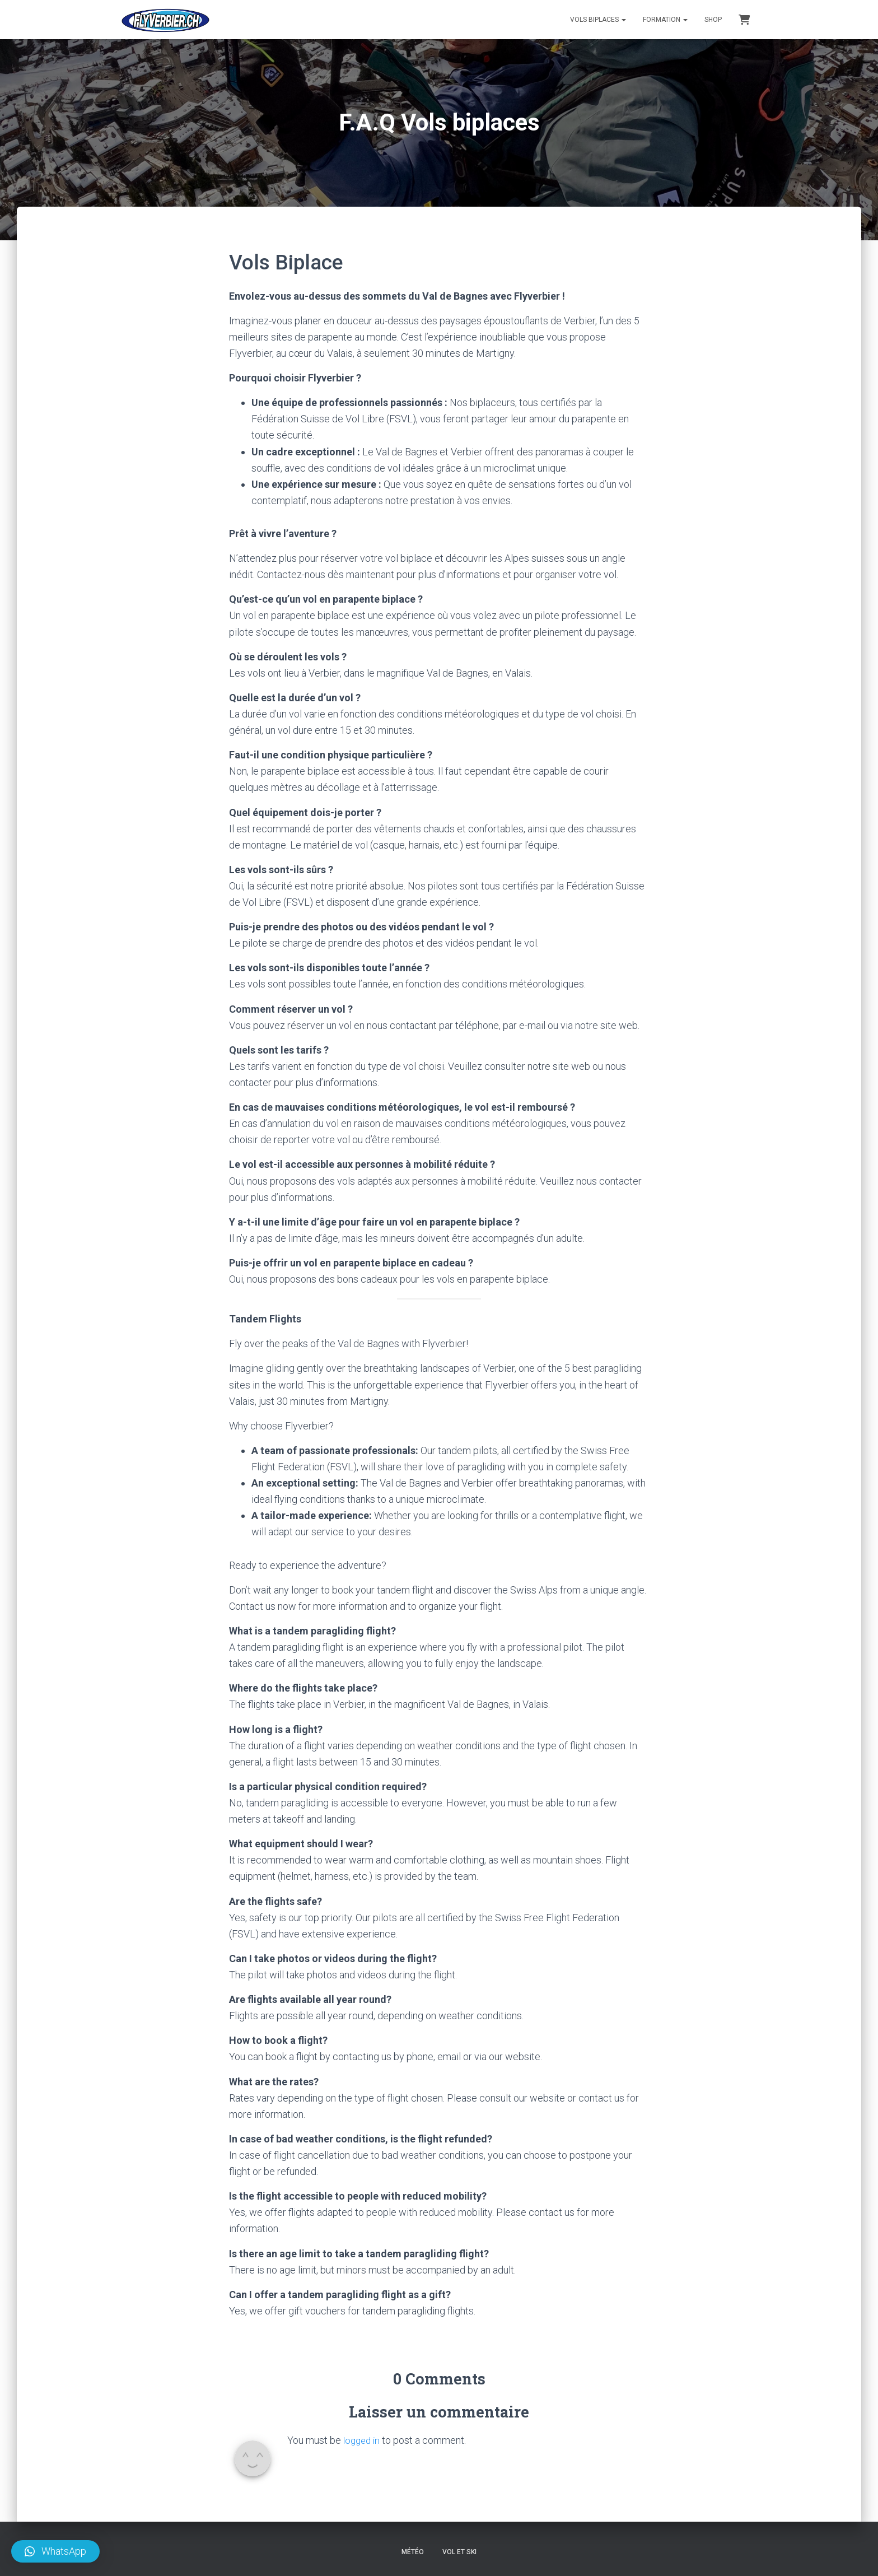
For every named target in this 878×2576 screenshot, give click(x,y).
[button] (55, 2551)
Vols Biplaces (598, 20)
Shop (713, 20)
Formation (665, 20)
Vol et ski (459, 2552)
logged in (363, 2440)
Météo (412, 2552)
